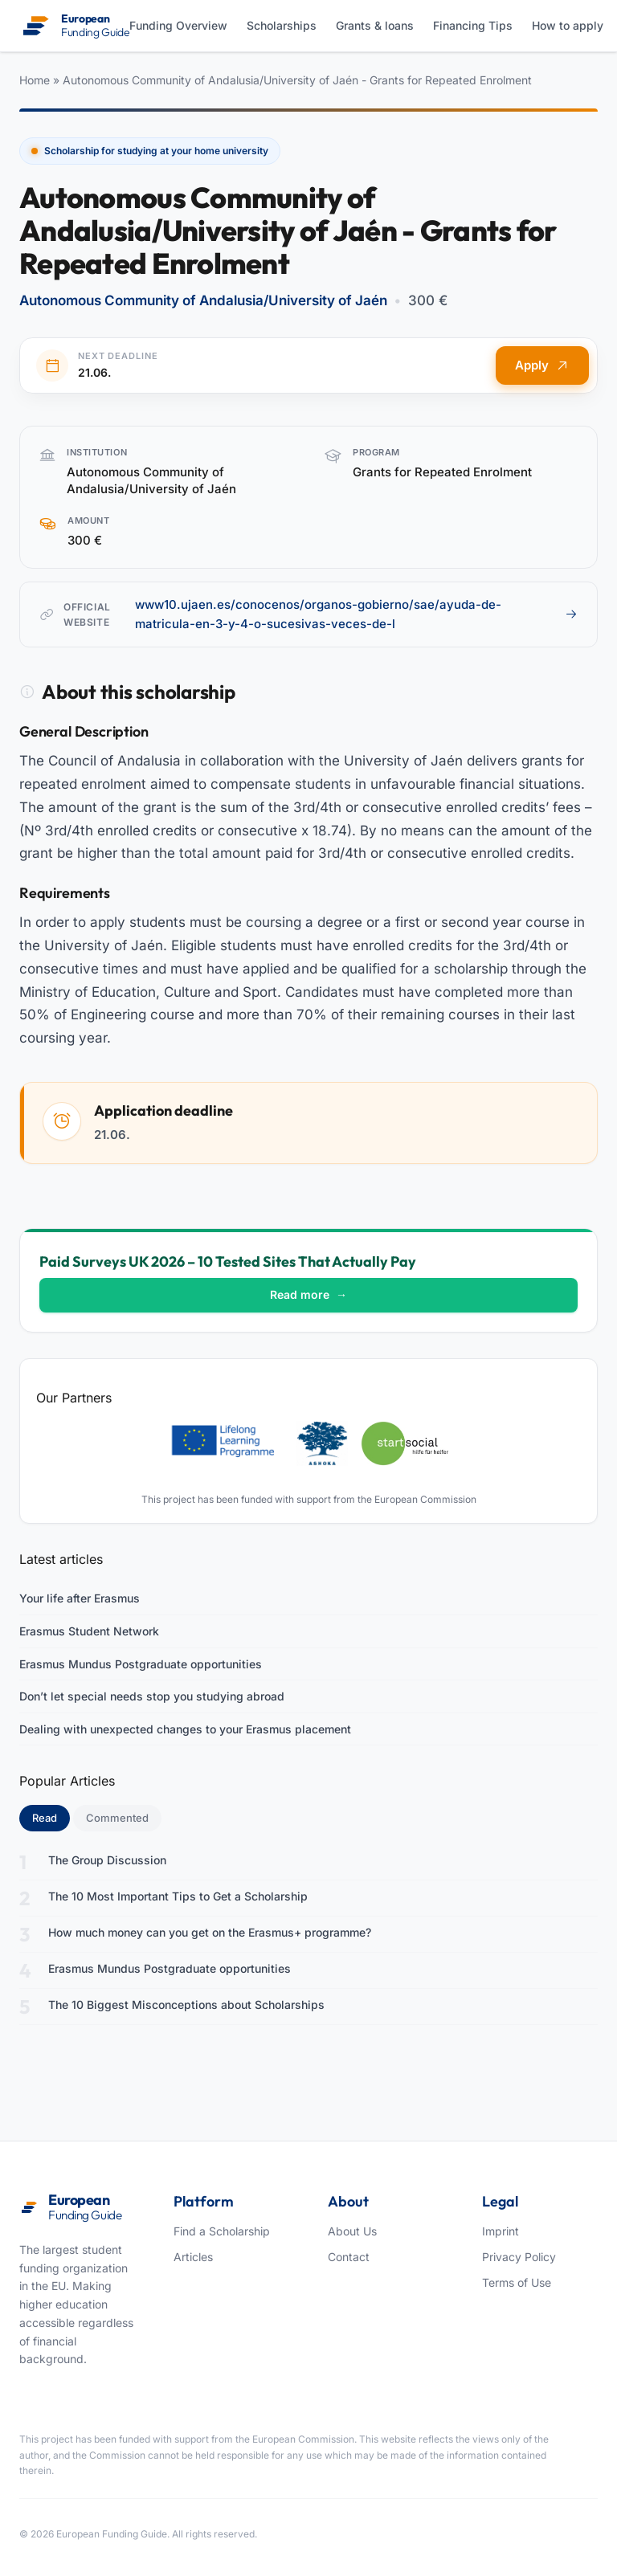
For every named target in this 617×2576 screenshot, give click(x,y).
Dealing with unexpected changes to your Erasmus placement (185, 1729)
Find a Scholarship (222, 2231)
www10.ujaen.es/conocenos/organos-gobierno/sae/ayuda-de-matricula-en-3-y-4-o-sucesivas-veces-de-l (356, 614)
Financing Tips (473, 25)
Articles (193, 2257)
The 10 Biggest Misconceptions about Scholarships (186, 2004)
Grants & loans (375, 25)
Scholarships (282, 25)
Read (51, 1817)
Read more (308, 1294)
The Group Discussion (107, 1860)
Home (34, 80)
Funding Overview (178, 25)
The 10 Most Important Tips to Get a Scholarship (178, 1896)
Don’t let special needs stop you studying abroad (151, 1696)
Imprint (500, 2231)
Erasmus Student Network (89, 1631)
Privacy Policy (519, 2257)
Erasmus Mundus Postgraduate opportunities (140, 1664)
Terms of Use (516, 2282)
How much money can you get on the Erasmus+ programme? (209, 1932)
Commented (117, 1817)
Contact (349, 2257)
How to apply (567, 25)
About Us (352, 2231)
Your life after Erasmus (79, 1598)
